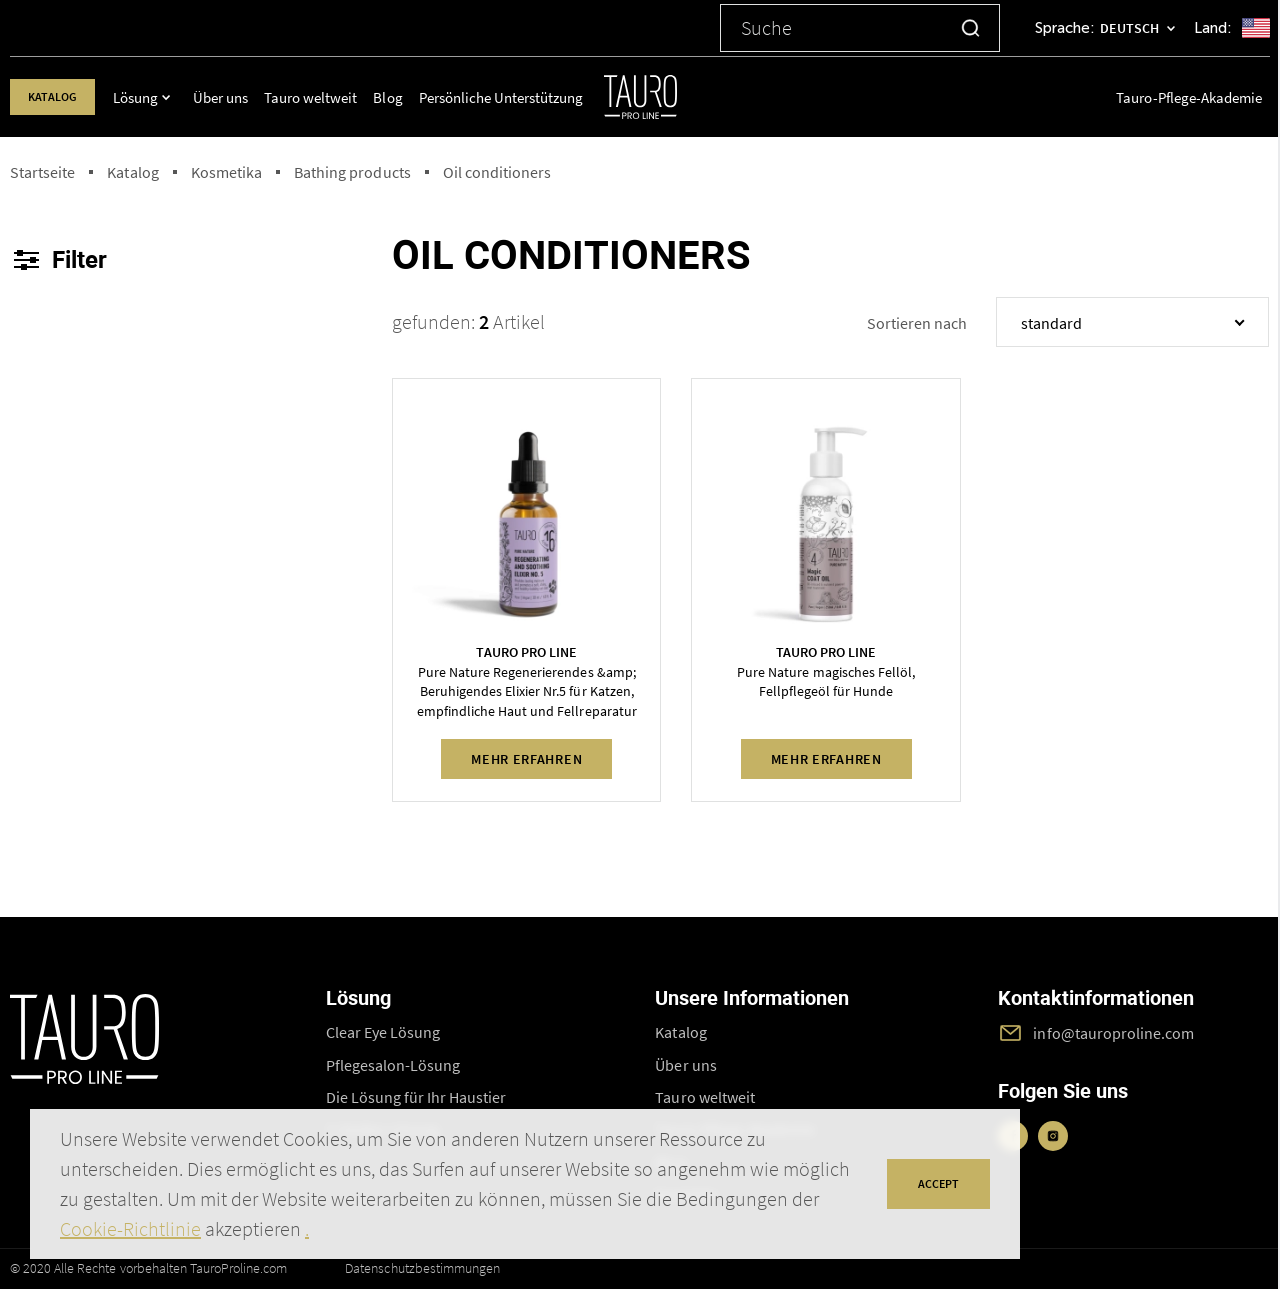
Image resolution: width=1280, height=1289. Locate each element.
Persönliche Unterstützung (514, 97)
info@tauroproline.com (1113, 1033)
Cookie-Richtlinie (130, 1228)
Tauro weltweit (326, 97)
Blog (402, 97)
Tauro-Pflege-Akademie (1189, 97)
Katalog (60, 96)
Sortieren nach (917, 323)
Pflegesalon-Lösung (393, 1065)
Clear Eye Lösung (383, 1032)
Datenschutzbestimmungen (422, 1268)
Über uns (237, 97)
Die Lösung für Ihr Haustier (416, 1097)
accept (938, 1183)
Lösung (151, 97)
